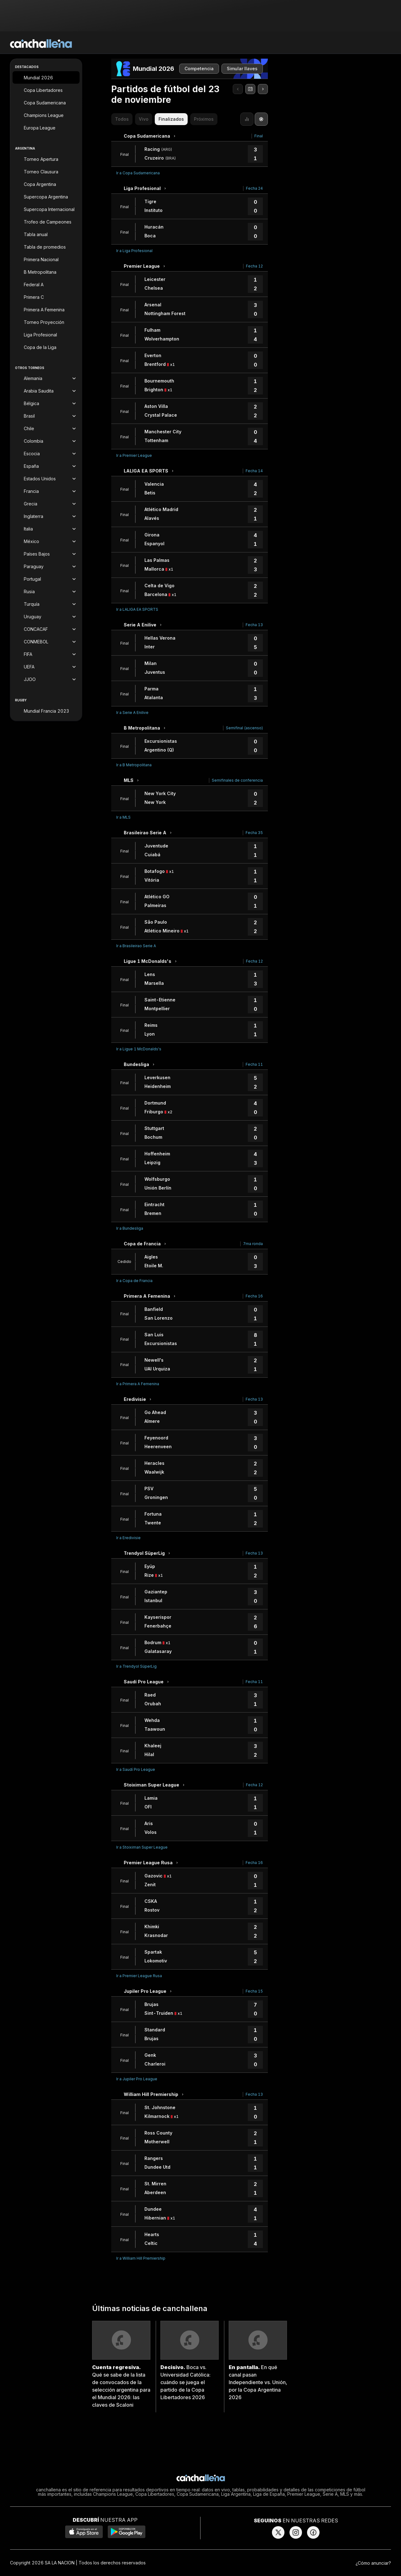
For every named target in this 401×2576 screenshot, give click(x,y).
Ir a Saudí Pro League (135, 1769)
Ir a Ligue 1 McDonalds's (138, 1049)
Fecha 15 (254, 1991)
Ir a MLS (123, 817)
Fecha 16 (254, 1296)
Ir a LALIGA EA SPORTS (137, 609)
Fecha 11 (254, 1064)
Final (258, 136)
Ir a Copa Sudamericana (138, 173)
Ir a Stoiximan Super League (142, 1847)
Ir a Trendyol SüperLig (136, 1666)
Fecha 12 (254, 266)
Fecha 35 (254, 832)
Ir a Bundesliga (129, 1228)
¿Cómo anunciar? (373, 2563)
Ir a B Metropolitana (134, 765)
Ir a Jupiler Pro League (136, 2079)
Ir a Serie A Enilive (132, 712)
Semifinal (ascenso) (244, 728)
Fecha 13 (254, 624)
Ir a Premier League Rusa (139, 1975)
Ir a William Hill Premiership (140, 2258)
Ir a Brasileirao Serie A (136, 945)
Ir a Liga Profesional (134, 250)
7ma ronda (253, 1243)
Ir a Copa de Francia (134, 1280)
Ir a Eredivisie (128, 1537)
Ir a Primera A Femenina (137, 1383)
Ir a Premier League (134, 455)
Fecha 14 (254, 470)
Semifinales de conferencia (237, 780)
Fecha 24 (254, 188)
